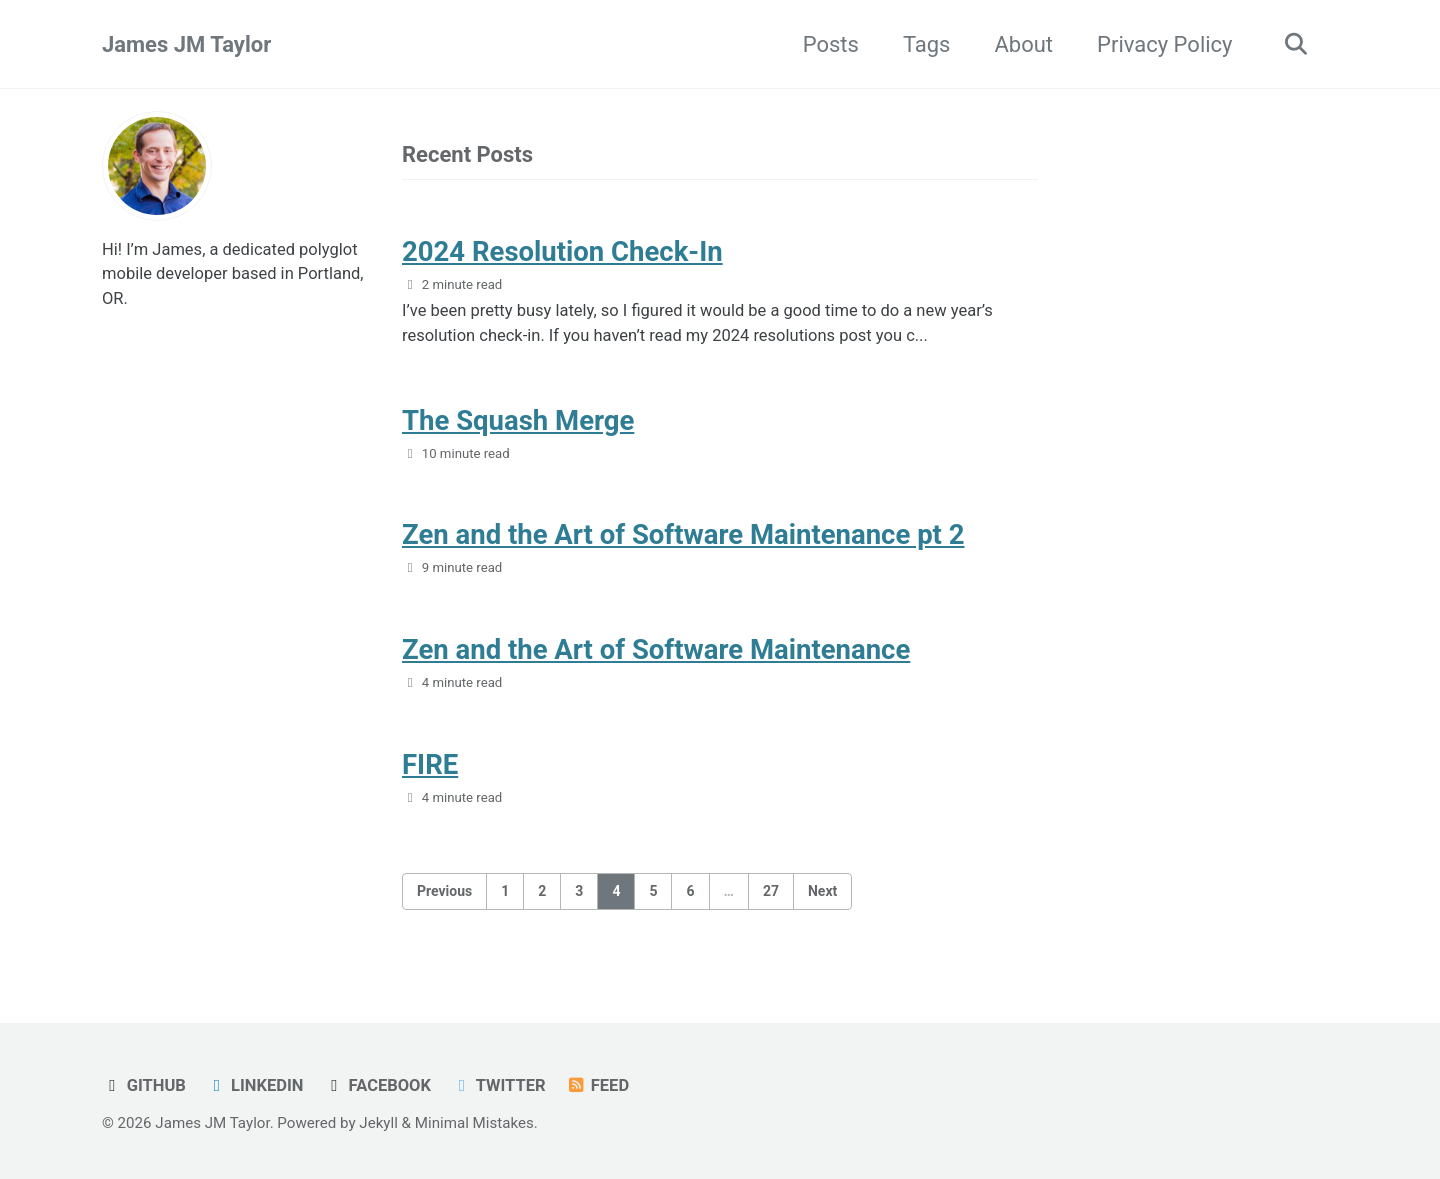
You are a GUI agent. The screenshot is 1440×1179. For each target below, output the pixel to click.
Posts (831, 44)
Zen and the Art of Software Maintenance (656, 649)
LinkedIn (254, 1085)
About (1023, 44)
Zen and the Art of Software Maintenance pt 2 (683, 534)
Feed (597, 1085)
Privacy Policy (1164, 44)
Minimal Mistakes (474, 1123)
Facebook (377, 1085)
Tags (927, 44)
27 (771, 891)
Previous (444, 891)
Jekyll (378, 1123)
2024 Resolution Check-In (562, 251)
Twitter (498, 1085)
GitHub (144, 1085)
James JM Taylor (186, 44)
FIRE (430, 764)
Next (822, 891)
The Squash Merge (518, 420)
